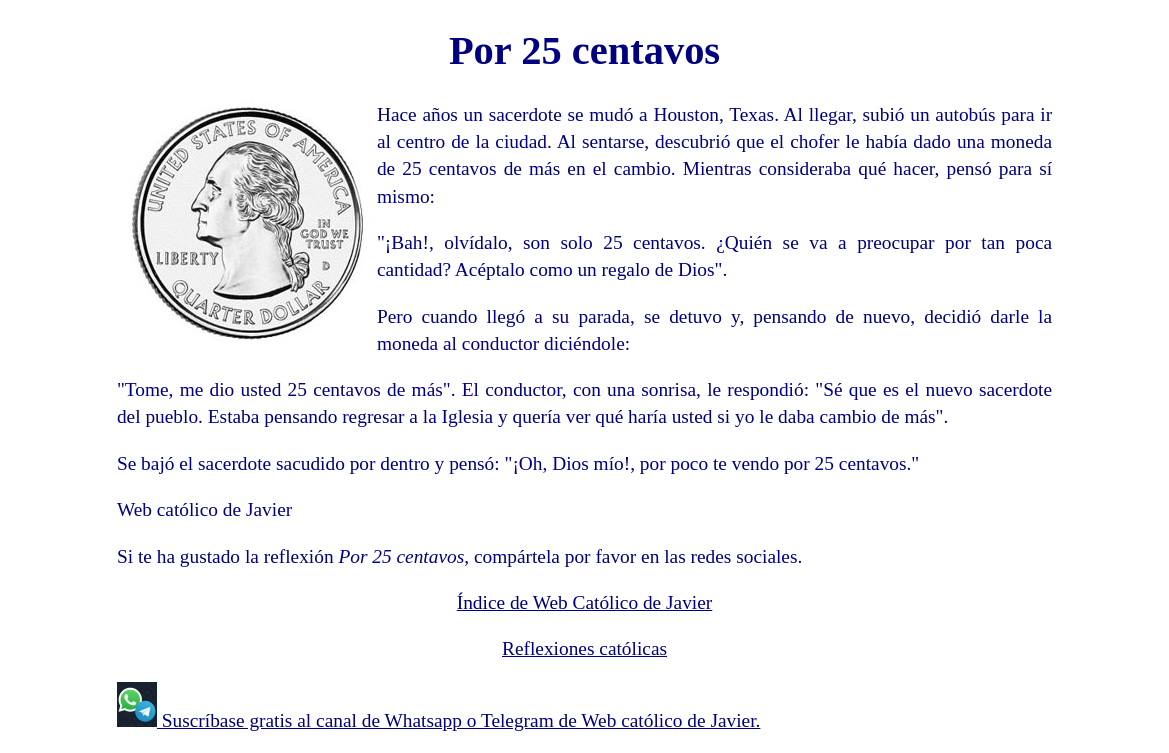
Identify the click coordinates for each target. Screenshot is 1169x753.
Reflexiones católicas (584, 648)
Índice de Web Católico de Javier (585, 602)
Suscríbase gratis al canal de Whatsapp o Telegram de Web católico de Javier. (458, 720)
